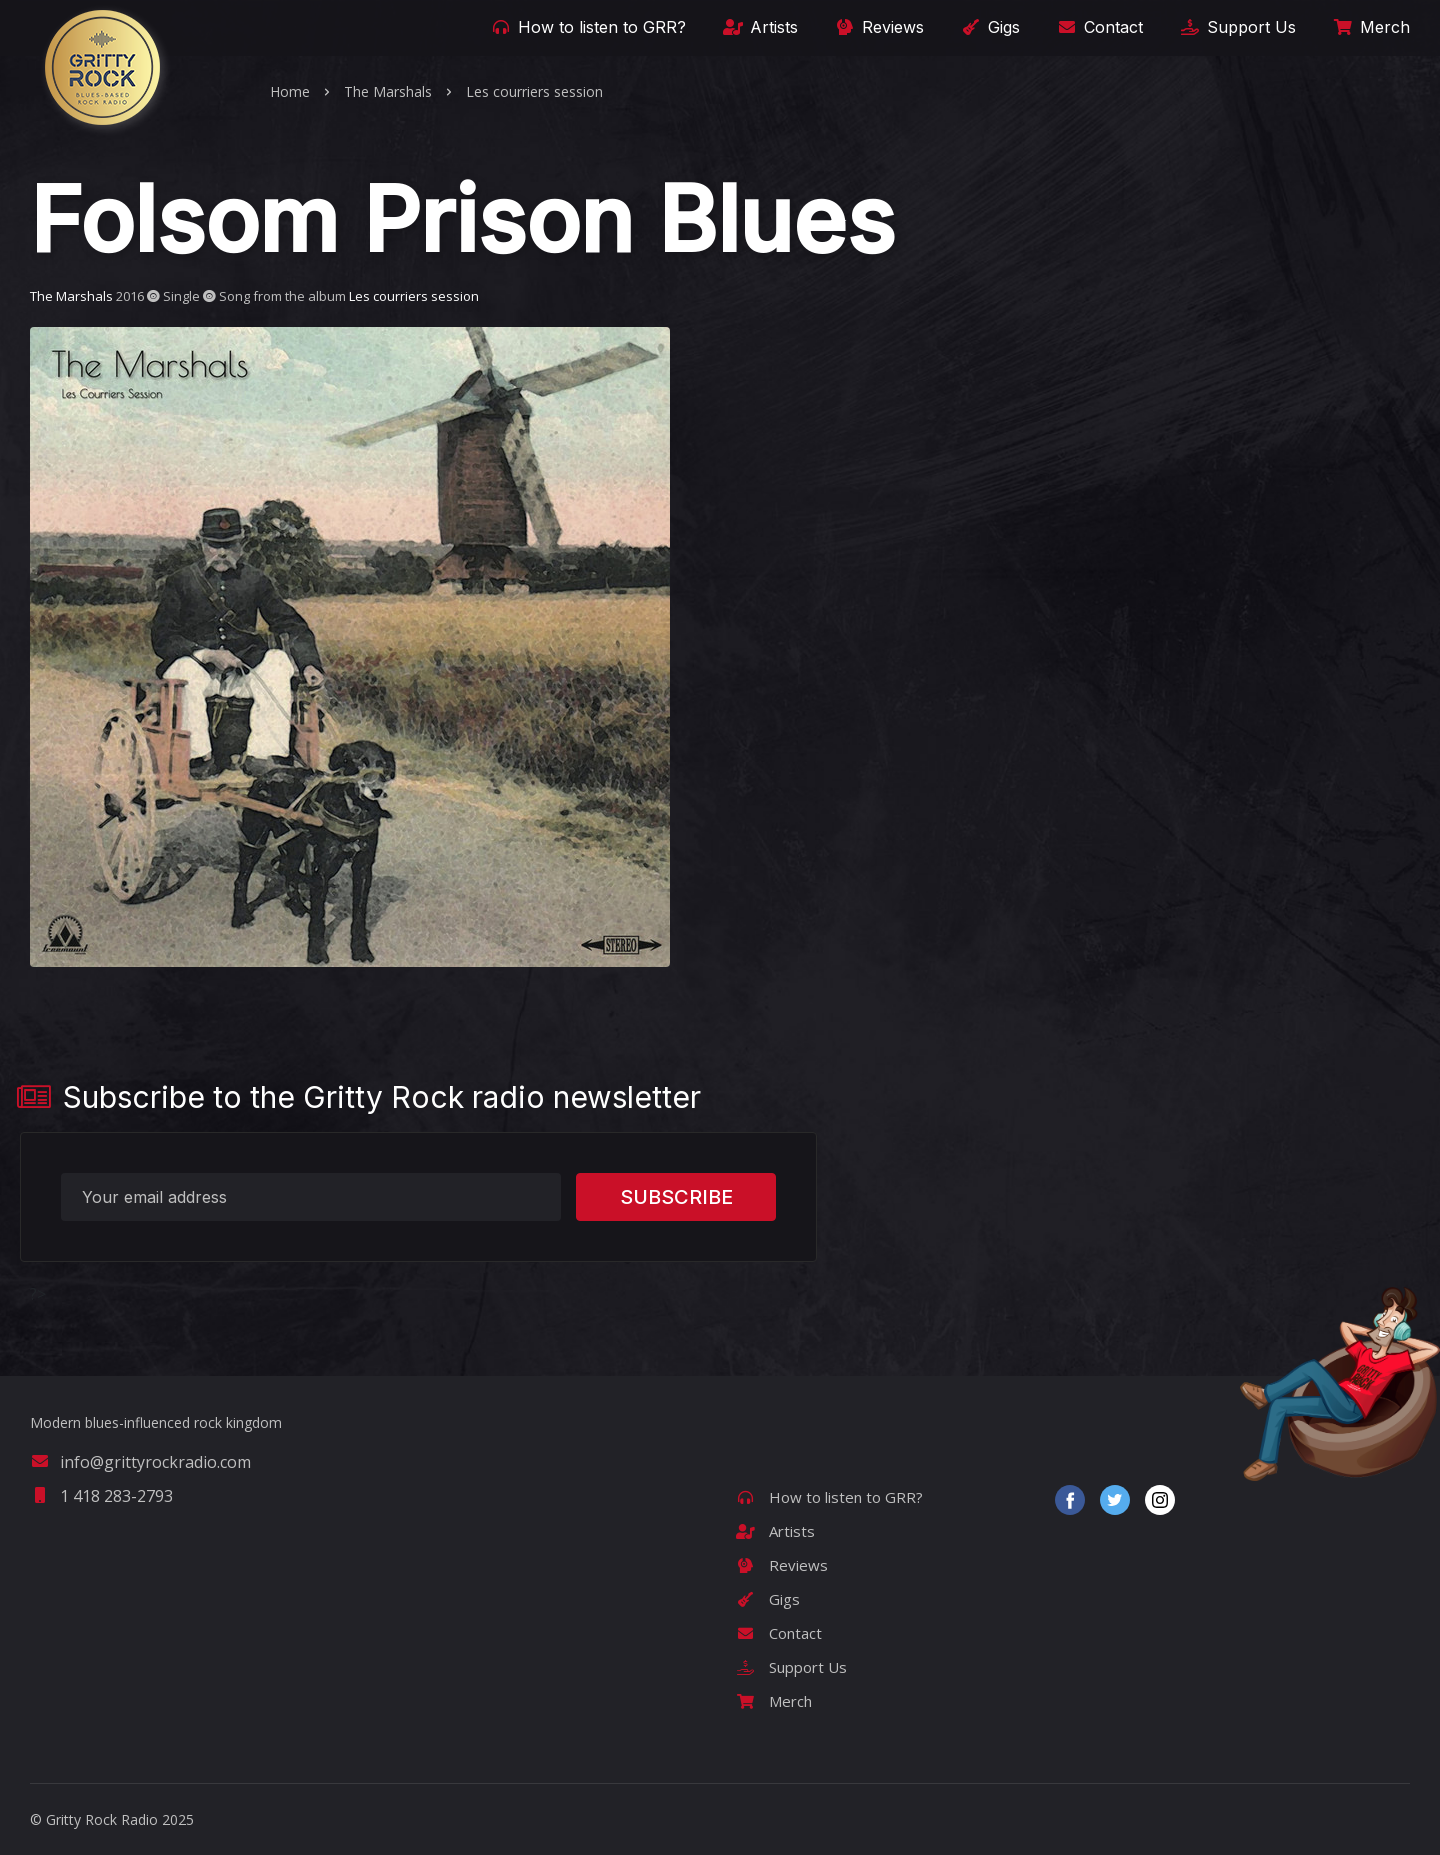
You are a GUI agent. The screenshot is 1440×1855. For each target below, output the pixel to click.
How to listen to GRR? (587, 27)
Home (290, 91)
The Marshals (388, 91)
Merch (1370, 27)
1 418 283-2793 (101, 1496)
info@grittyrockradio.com (140, 1462)
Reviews (878, 27)
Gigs (989, 27)
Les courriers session (534, 91)
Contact (1098, 27)
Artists (759, 27)
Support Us (1236, 27)
